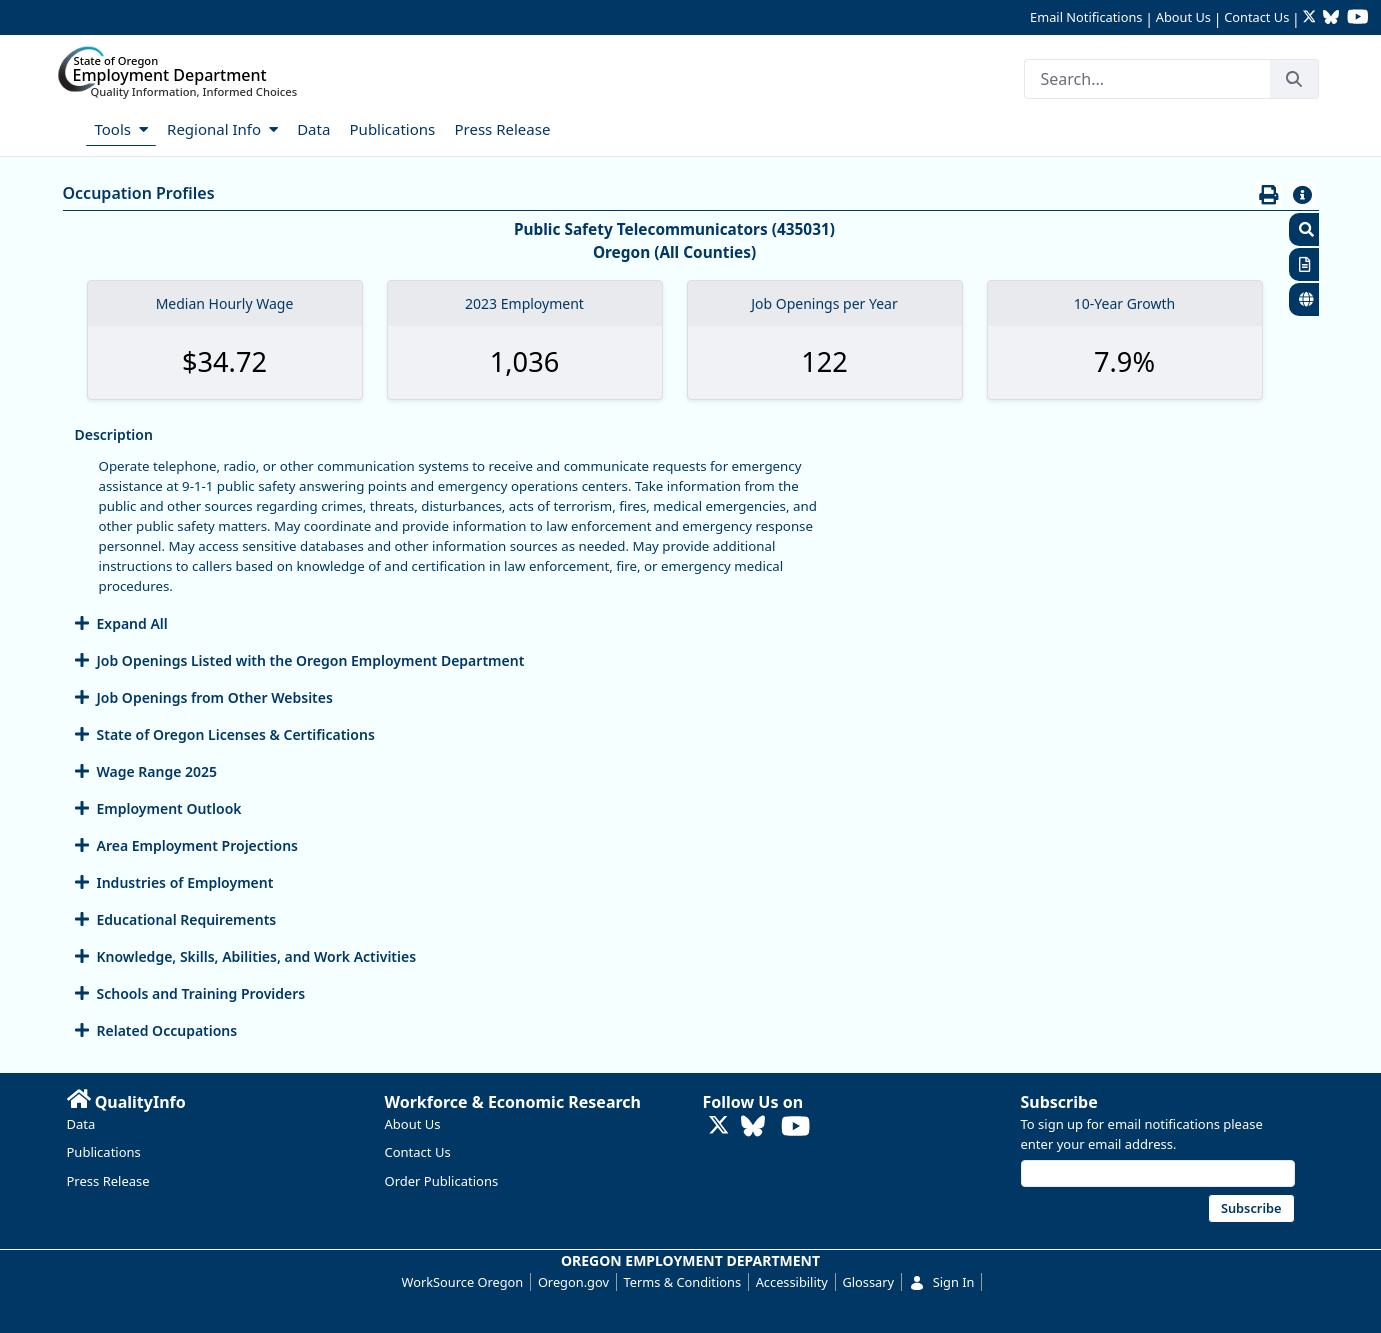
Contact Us (1256, 17)
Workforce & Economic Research (513, 1102)
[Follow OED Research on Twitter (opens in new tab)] (1311, 18)
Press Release (108, 1181)
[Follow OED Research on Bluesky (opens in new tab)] (1331, 18)
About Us (1183, 17)
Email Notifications (1086, 17)
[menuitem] (74, 127)
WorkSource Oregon (463, 1282)
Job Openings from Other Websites (215, 697)
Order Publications (442, 1181)
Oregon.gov (573, 1282)
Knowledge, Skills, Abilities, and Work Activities (257, 956)
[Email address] (1158, 1173)
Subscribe (1059, 1102)
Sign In (942, 1282)
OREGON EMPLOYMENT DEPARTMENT (690, 1260)
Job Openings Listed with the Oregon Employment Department (311, 660)
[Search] (1147, 79)
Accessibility (792, 1282)
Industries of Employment (185, 882)
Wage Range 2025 (157, 771)
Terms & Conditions (682, 1282)
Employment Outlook (169, 808)
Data (81, 1124)
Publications (104, 1152)
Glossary (868, 1282)
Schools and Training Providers (201, 993)
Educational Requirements (187, 919)
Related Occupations (167, 1030)
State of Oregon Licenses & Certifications (236, 734)
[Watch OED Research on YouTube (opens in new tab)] (1358, 18)
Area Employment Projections (197, 845)
